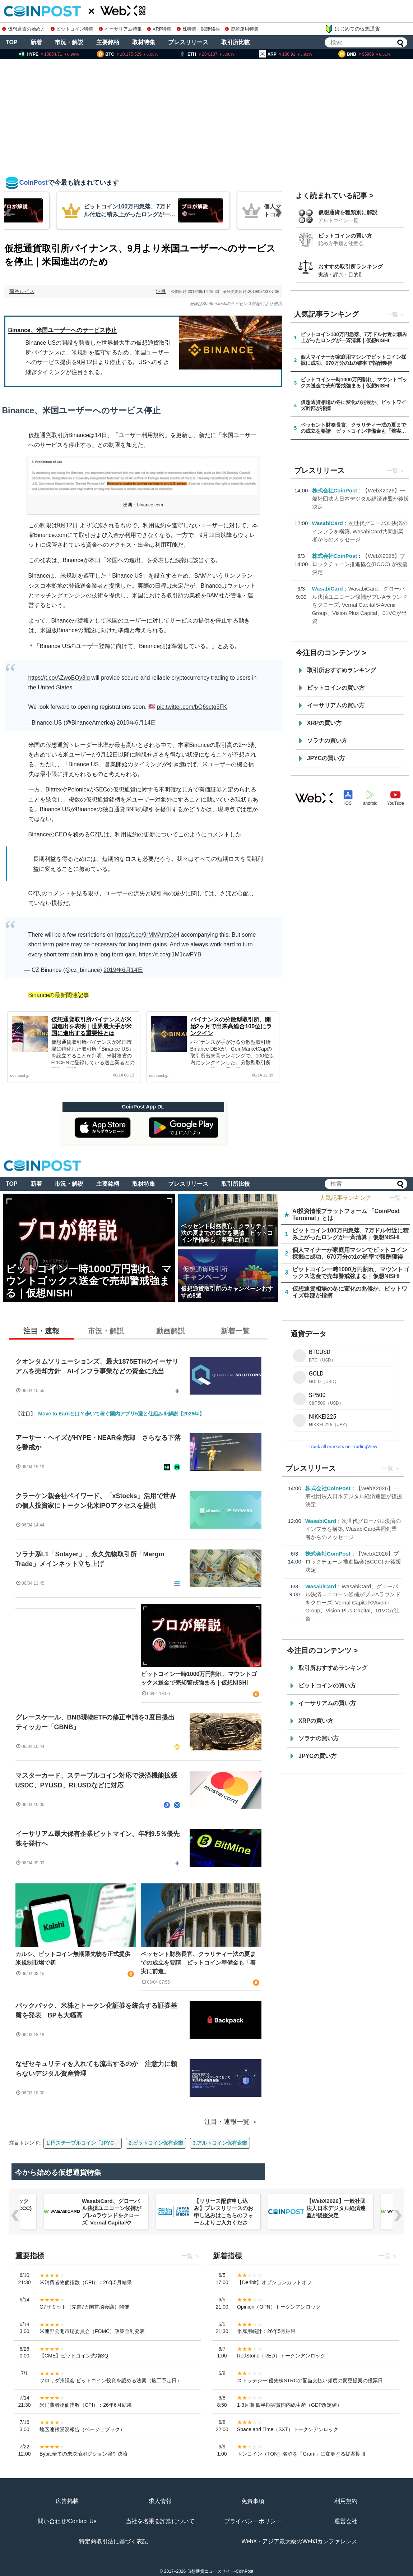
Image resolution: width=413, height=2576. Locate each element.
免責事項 (252, 2501)
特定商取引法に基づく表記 (113, 2541)
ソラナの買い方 (327, 741)
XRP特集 (159, 29)
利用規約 (345, 2501)
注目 (161, 291)
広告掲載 (67, 2501)
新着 (36, 42)
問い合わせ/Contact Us (67, 2521)
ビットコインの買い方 (345, 236)
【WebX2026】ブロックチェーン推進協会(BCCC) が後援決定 (360, 564)
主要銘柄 (107, 42)
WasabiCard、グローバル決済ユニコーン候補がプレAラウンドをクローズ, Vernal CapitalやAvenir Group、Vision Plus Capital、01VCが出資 (359, 605)
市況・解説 (69, 42)
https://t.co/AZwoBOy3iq (59, 678)
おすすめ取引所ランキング (350, 266)
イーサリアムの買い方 (336, 705)
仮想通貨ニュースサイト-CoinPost (220, 2571)
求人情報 (160, 2501)
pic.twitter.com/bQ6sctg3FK (192, 707)
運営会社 (345, 2521)
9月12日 (67, 525)
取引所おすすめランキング (341, 670)
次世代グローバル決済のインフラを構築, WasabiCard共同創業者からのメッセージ (360, 531)
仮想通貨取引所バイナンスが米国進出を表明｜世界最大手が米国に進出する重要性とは (91, 1026)
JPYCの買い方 (326, 758)
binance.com (150, 505)
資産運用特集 (242, 29)
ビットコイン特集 (72, 29)
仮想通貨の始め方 (23, 29)
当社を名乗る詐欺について (160, 2521)
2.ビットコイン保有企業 (156, 2143)
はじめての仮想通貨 (352, 29)
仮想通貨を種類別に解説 (347, 212)
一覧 (392, 314)
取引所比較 (235, 42)
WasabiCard (327, 523)
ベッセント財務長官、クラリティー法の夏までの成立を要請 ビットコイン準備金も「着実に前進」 (198, 1962)
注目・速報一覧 (227, 2121)
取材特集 (143, 42)
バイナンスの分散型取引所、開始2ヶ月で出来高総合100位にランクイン (231, 1026)
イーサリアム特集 (120, 29)
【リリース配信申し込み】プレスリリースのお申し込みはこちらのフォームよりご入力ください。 (223, 2215)
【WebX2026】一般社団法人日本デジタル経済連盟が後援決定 (360, 498)
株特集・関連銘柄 (198, 29)
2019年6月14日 (136, 723)
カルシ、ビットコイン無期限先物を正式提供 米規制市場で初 (75, 1958)
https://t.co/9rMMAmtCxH (147, 935)
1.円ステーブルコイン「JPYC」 (82, 2143)
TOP (12, 42)
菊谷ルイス (21, 291)
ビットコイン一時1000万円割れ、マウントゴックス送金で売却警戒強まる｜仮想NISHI (199, 1678)
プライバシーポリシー (253, 2521)
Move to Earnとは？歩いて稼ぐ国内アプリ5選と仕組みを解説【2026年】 (121, 1413)
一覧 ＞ (398, 1198)
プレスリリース (188, 42)
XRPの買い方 (324, 723)
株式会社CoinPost (334, 490)
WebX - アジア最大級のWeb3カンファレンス (299, 2541)
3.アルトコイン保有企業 (220, 2143)
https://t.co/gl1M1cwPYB (170, 954)
